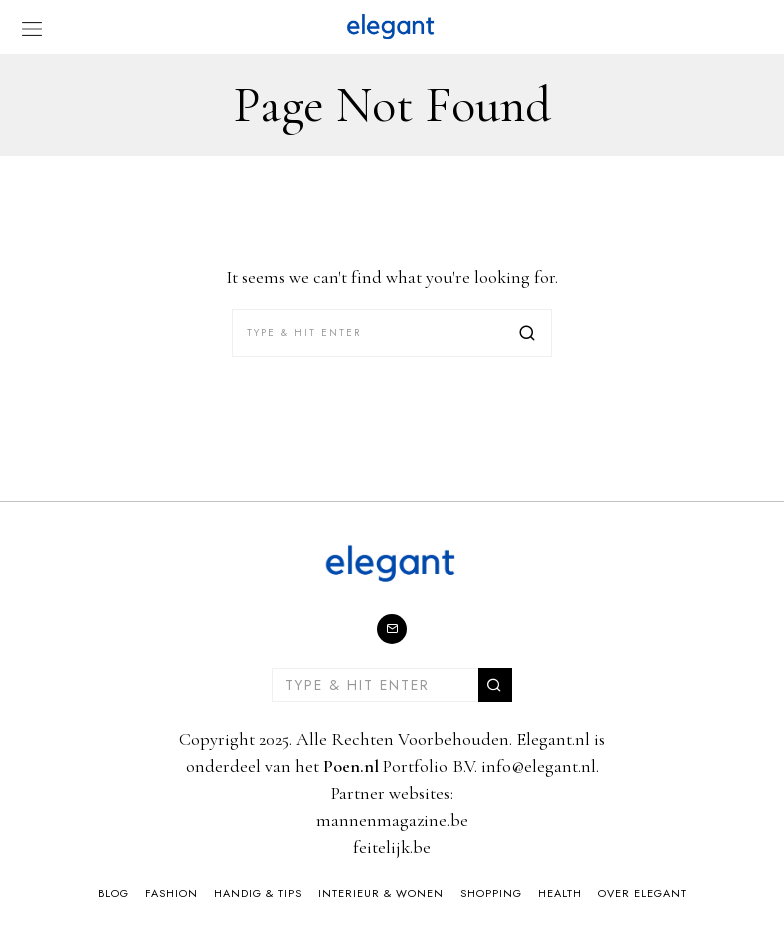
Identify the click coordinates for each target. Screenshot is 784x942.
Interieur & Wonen (381, 893)
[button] (528, 333)
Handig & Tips (258, 893)
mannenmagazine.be (392, 820)
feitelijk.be (392, 847)
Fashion (171, 893)
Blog (113, 893)
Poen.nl (351, 766)
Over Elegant (642, 893)
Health (560, 893)
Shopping (491, 893)
